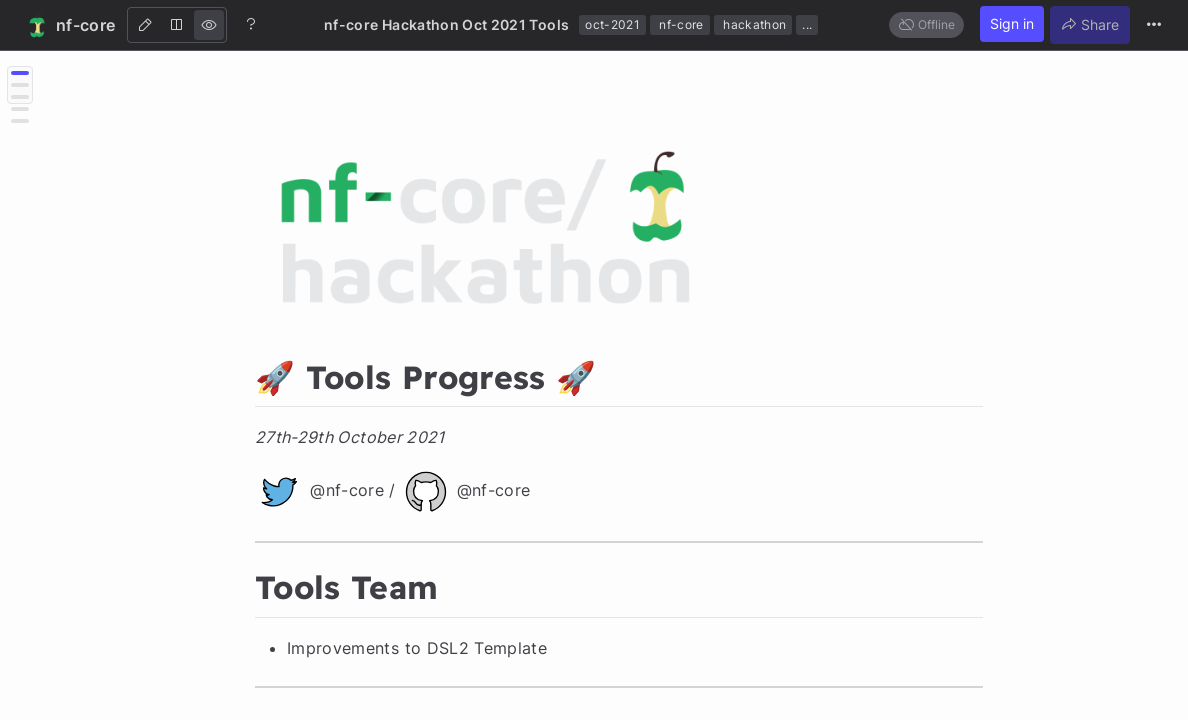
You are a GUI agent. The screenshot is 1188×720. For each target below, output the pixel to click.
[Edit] (145, 25)
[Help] (251, 24)
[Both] (177, 25)
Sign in (1012, 23)
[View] (209, 25)
